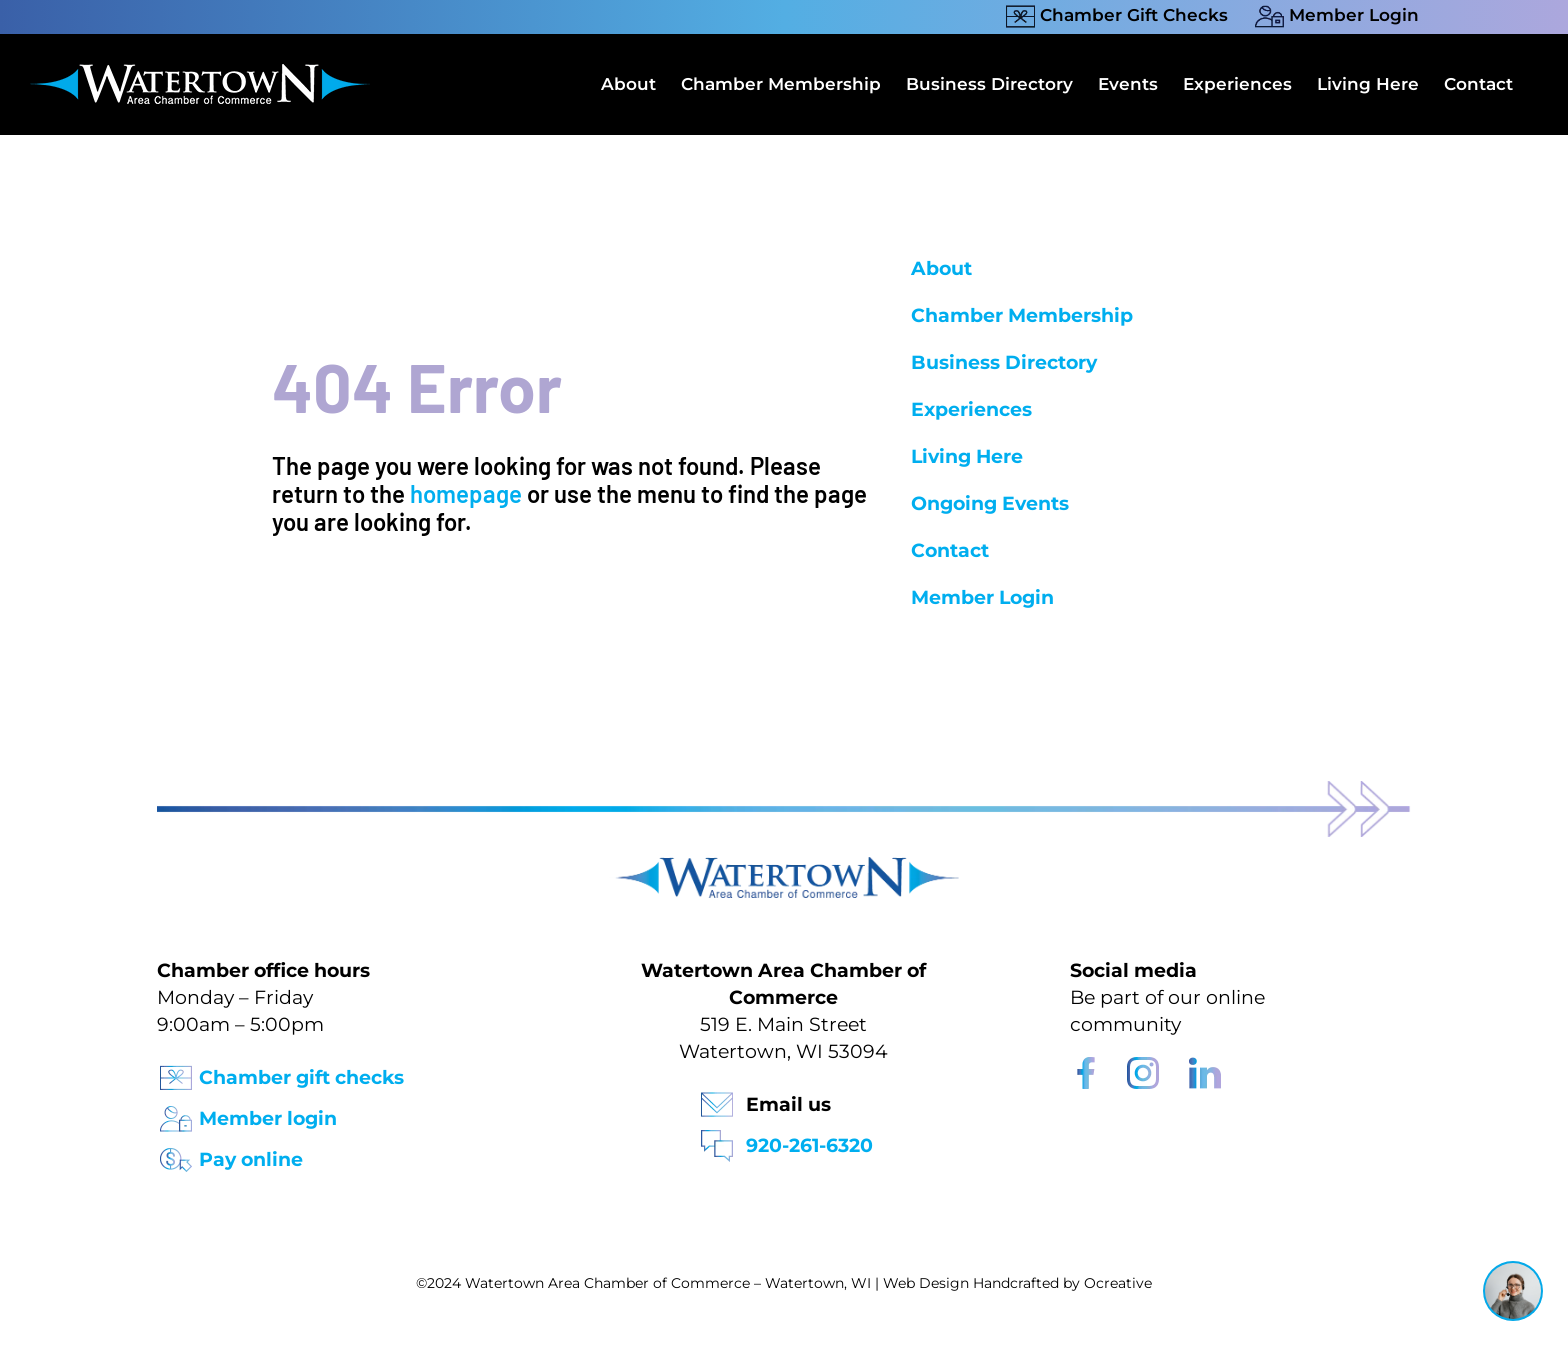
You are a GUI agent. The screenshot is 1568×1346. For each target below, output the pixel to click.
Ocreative (1118, 1283)
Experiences (971, 409)
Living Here (967, 456)
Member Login (982, 597)
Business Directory (1004, 362)
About (941, 268)
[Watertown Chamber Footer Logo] (784, 866)
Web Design (926, 1283)
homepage (466, 493)
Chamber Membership (1022, 315)
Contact (950, 550)
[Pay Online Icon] (176, 1153)
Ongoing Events (990, 503)
